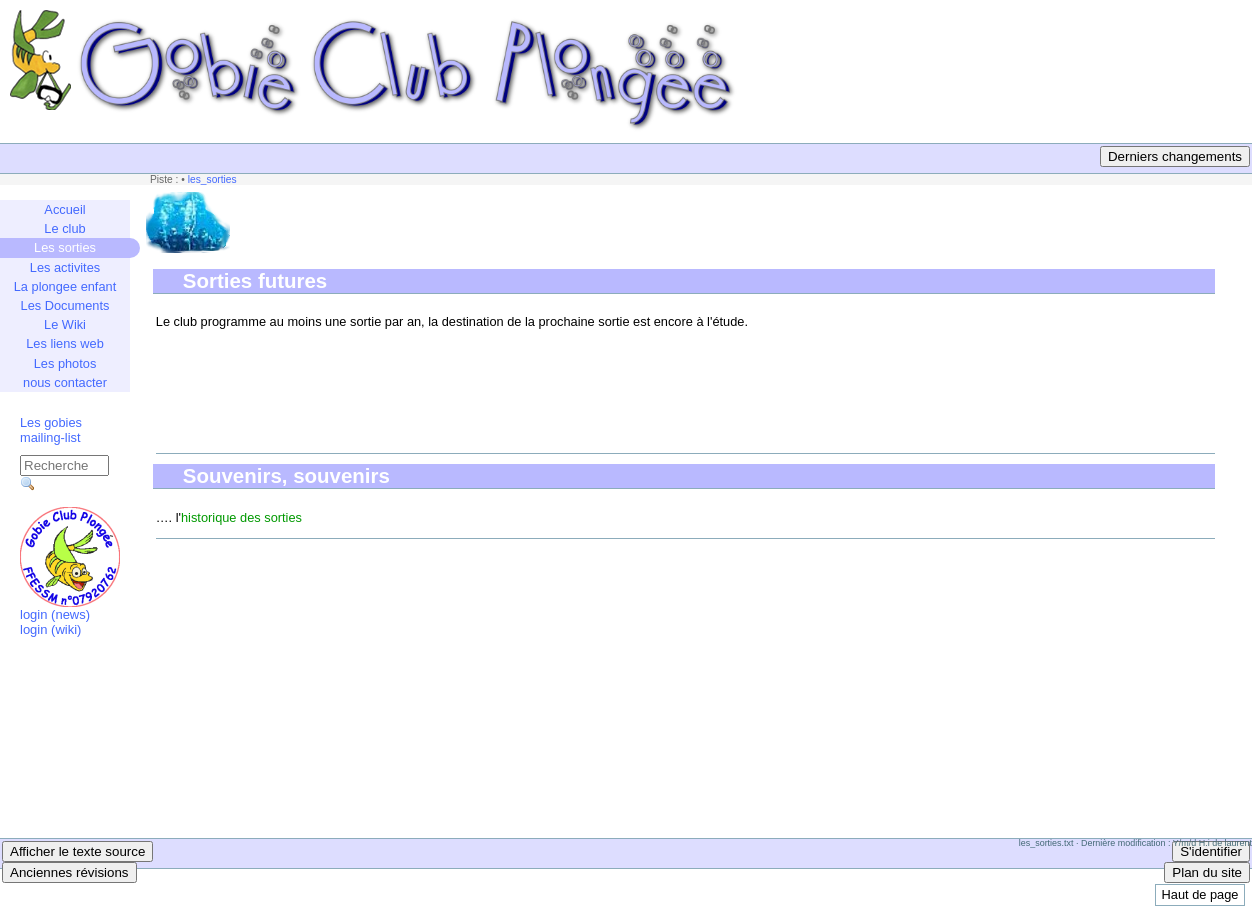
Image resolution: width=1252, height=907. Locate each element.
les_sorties (212, 179)
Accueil (64, 209)
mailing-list (50, 437)
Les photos (65, 363)
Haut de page (1200, 894)
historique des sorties (241, 517)
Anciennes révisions (69, 872)
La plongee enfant (65, 286)
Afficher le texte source (77, 851)
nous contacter (65, 382)
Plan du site (1207, 872)
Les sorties (65, 247)
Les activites (65, 267)
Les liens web (65, 343)
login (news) (55, 614)
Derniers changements (1175, 156)
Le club (64, 228)
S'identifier (1211, 851)
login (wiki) (50, 629)
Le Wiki (65, 324)
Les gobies (51, 422)
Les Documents (65, 305)
